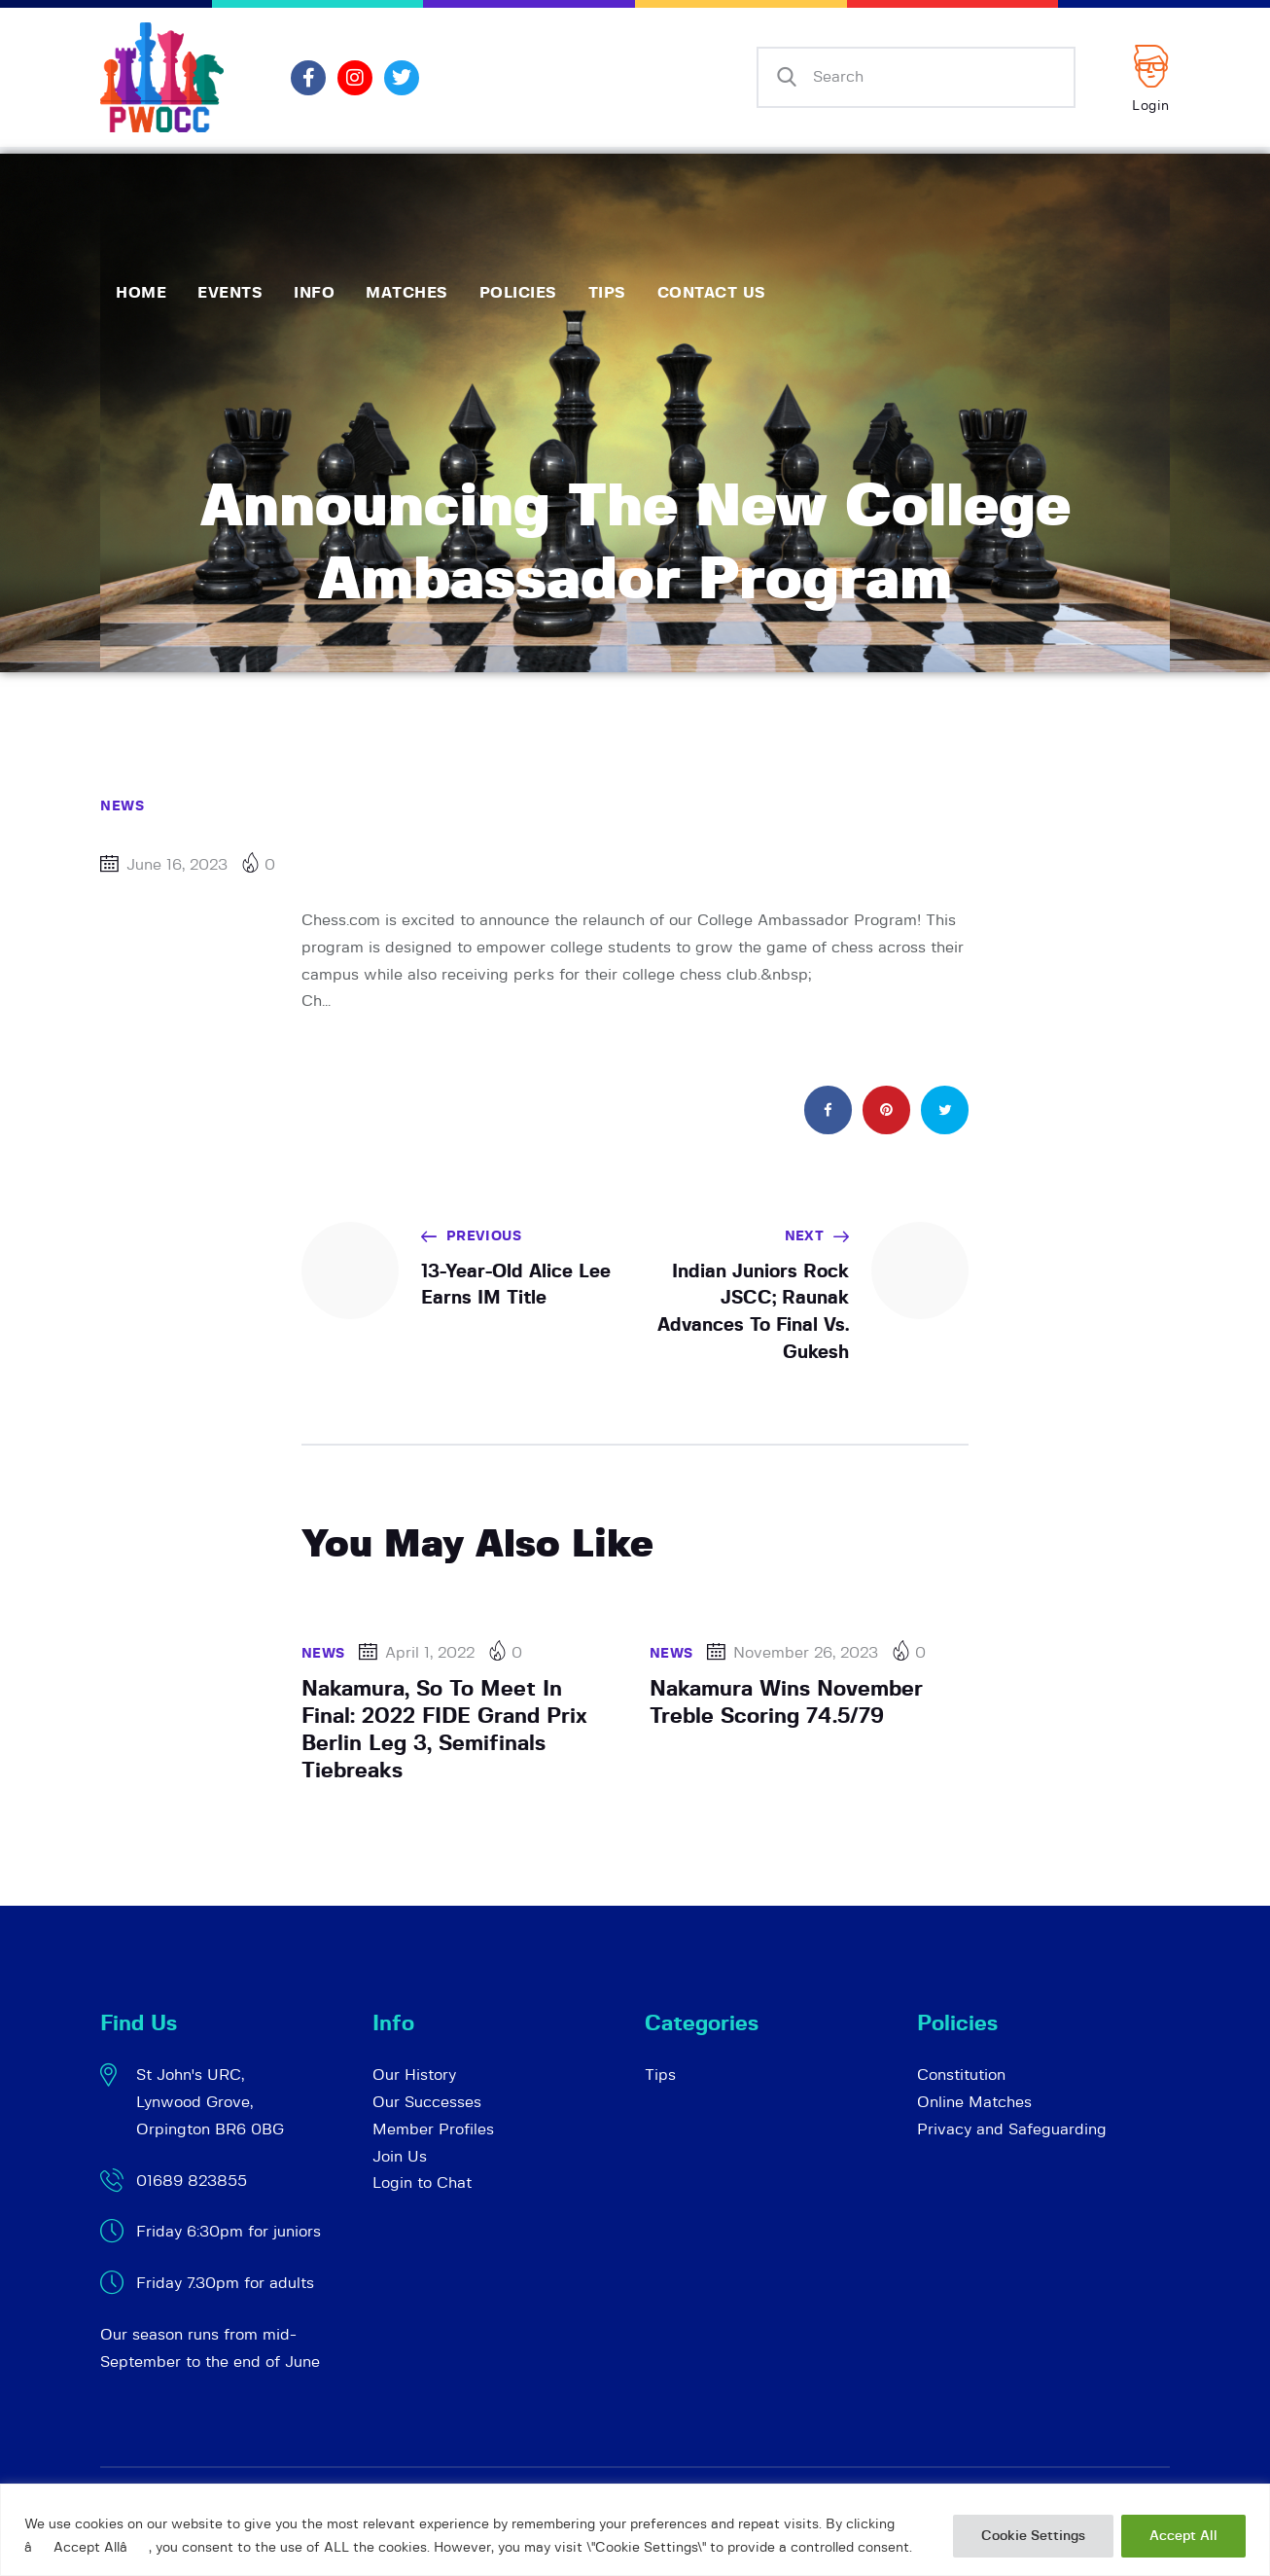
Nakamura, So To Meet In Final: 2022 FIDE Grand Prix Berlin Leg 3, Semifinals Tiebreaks (444, 1729)
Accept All (1183, 2536)
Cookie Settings (1033, 2536)
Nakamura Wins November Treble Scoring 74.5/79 (786, 1702)
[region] (635, 2530)
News (122, 806)
